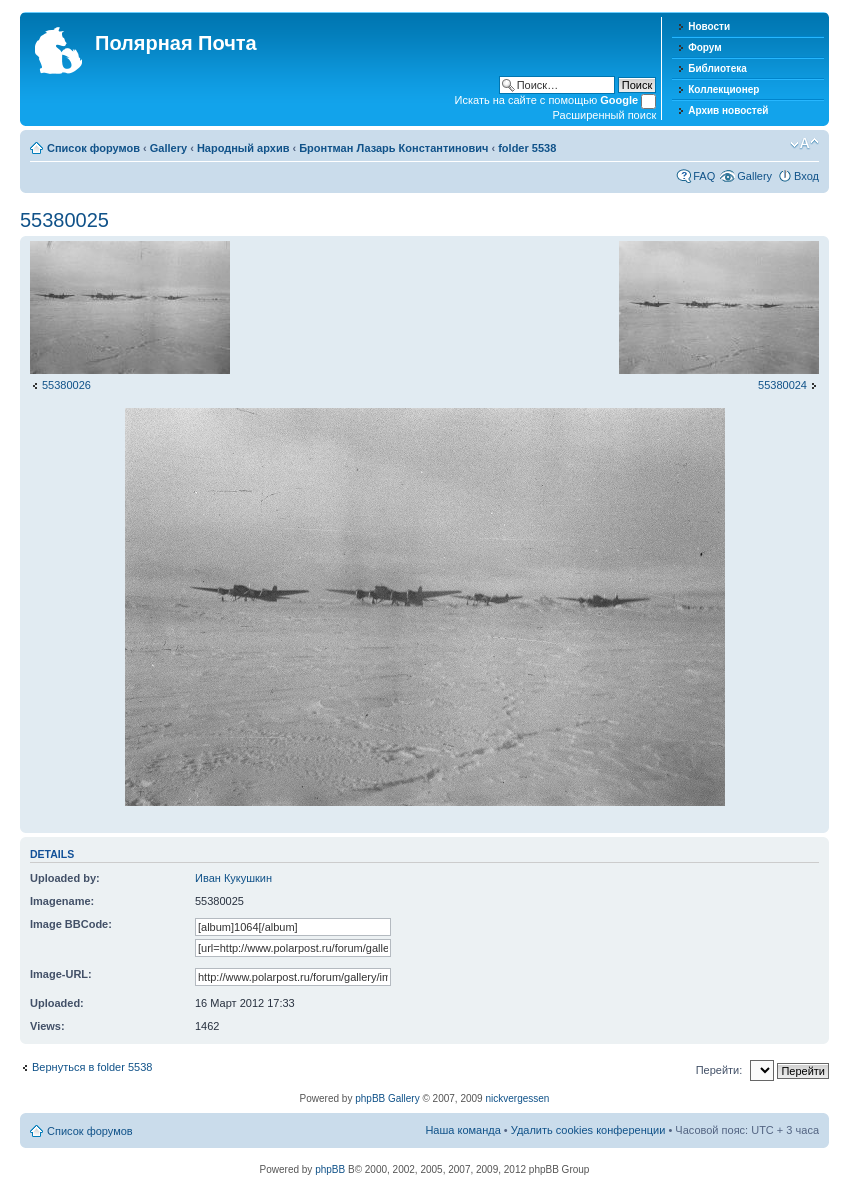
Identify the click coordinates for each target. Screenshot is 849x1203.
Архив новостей (728, 110)
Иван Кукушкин (233, 878)
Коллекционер (723, 89)
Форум (704, 47)
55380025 (64, 220)
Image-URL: (61, 974)
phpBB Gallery (387, 1098)
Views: (47, 1026)
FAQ (704, 176)
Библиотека (717, 68)
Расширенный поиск (605, 115)
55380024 (782, 385)
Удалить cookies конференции (588, 1130)
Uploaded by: (65, 878)
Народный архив (243, 148)
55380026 (66, 385)
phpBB (330, 1169)
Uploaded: (57, 1003)
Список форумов (93, 148)
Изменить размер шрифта (804, 144)
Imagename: (62, 901)
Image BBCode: (71, 924)
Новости (709, 26)
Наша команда (462, 1130)
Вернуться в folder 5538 (92, 1067)
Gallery (168, 148)
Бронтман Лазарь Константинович (393, 148)
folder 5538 (527, 148)
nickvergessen (517, 1098)
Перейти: (719, 1070)
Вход (806, 176)
